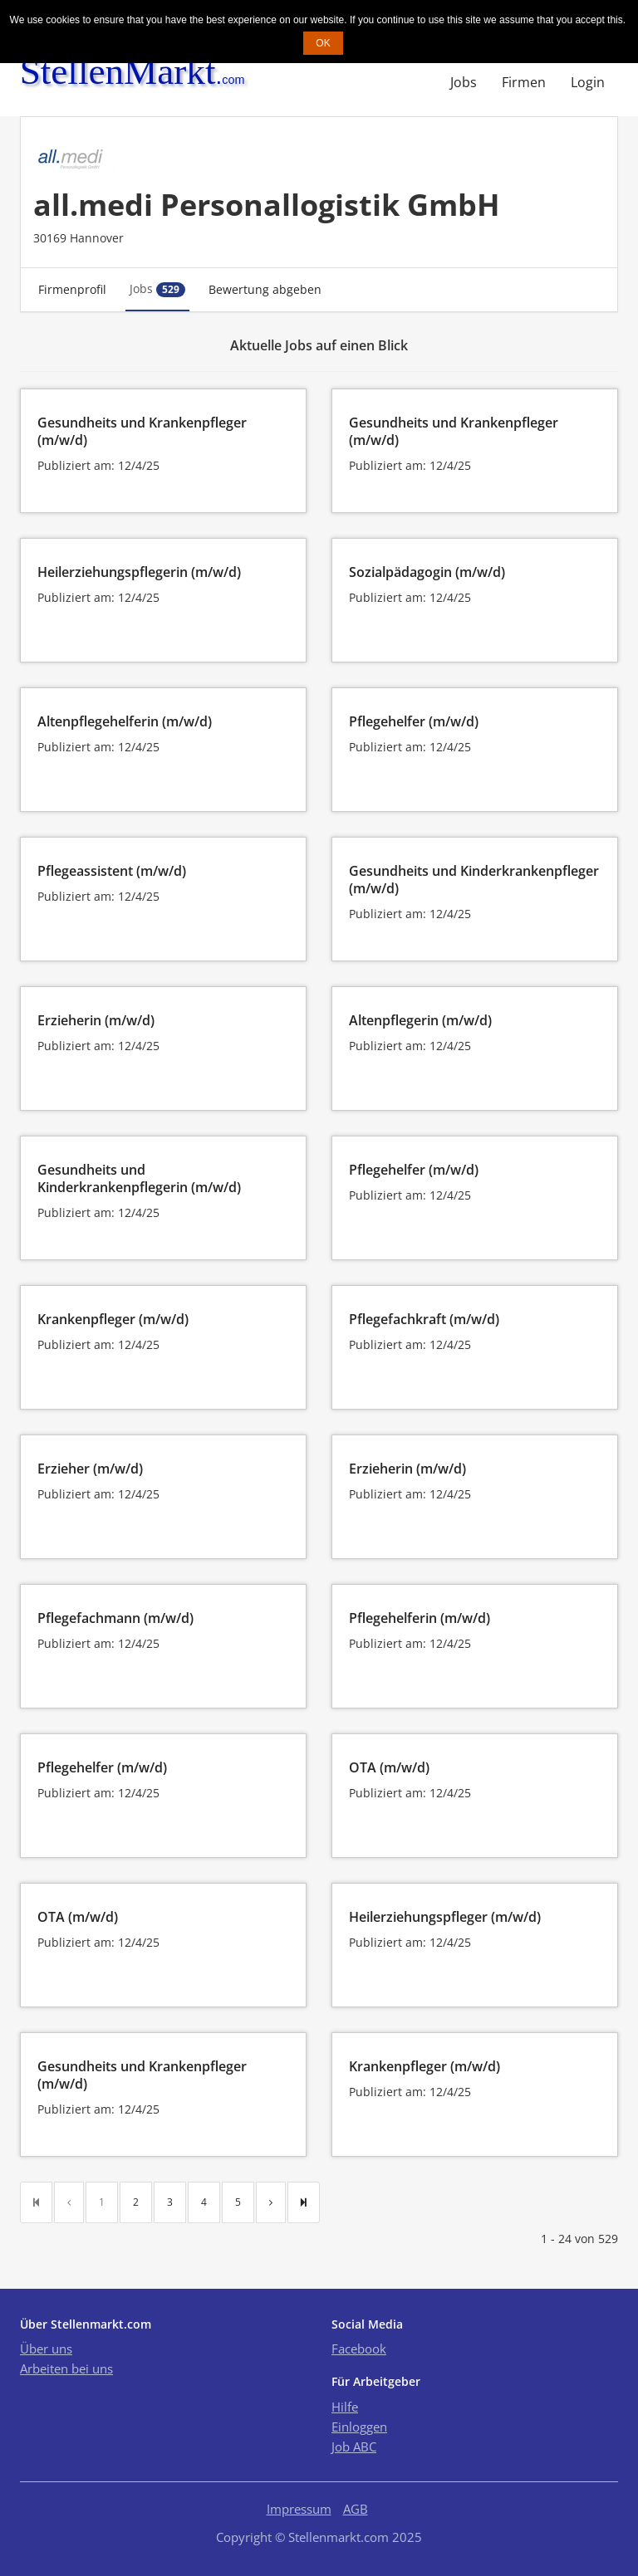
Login (588, 82)
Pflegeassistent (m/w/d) (111, 871)
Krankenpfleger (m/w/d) (113, 1319)
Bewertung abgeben (265, 289)
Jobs (463, 82)
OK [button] (323, 43)
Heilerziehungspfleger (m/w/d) (445, 1917)
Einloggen (359, 2426)
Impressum (299, 2508)
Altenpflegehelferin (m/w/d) (124, 721)
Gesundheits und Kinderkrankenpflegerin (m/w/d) (139, 1178)
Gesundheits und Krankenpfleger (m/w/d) (142, 431)
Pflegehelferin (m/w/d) (419, 1618)
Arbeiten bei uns (66, 2368)
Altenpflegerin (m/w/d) (420, 1020)
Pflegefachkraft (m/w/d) (424, 1319)
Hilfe (344, 2406)
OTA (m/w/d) (389, 1767)
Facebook (358, 2348)
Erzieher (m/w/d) (90, 1468)
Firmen (524, 82)
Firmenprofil (72, 289)
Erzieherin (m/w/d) (96, 1020)
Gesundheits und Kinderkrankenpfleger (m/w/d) (474, 879)
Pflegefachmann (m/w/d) (115, 1618)
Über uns (46, 2348)
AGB (355, 2508)
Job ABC (353, 2446)
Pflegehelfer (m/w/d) (413, 721)
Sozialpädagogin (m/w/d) (427, 572)
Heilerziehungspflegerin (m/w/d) (139, 572)
